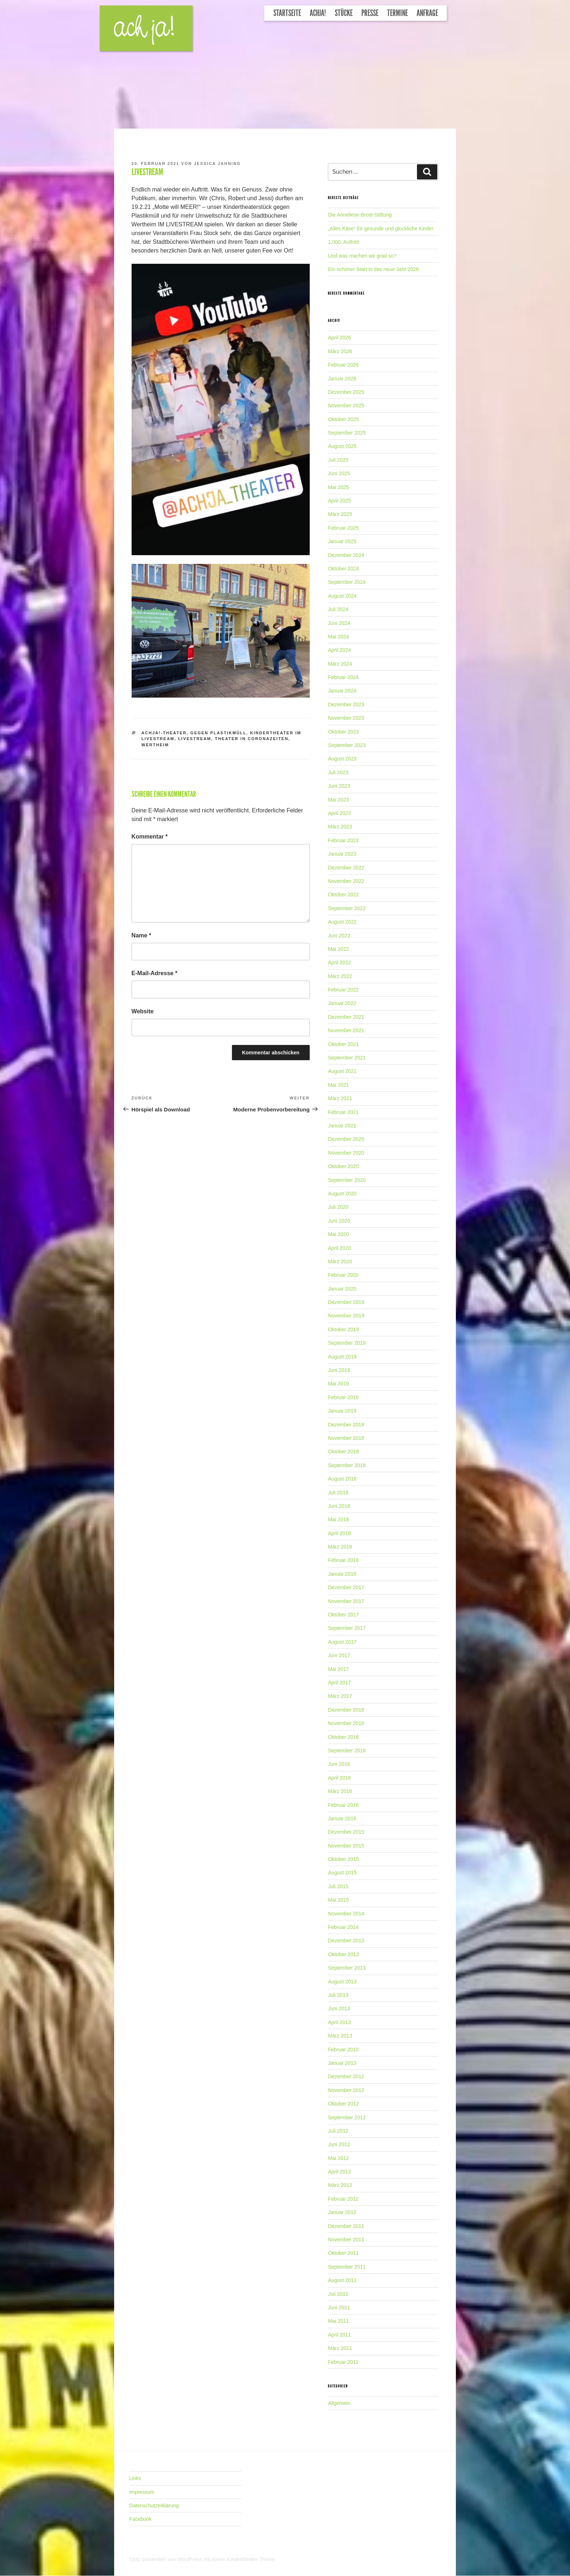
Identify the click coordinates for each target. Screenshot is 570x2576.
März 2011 (340, 2348)
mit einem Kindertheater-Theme (239, 2559)
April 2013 (339, 2022)
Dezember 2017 (346, 1587)
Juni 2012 (339, 2144)
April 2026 (339, 337)
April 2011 (339, 2335)
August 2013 (342, 1982)
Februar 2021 (343, 1112)
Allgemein (339, 2403)
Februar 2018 (343, 1560)
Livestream (194, 738)
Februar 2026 (343, 365)
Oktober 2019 (343, 1329)
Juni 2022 (339, 935)
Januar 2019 (342, 1411)
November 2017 (346, 1601)
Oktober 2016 (343, 1737)
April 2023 (339, 813)
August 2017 (342, 1642)
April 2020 (339, 1248)
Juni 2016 (339, 1764)
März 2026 (340, 351)
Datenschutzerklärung (154, 2505)
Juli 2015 (338, 1886)
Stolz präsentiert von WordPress (166, 2559)
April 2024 (339, 650)
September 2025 (347, 433)
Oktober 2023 (343, 732)
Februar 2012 (343, 2199)
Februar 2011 (343, 2362)
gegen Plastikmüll (218, 733)
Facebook (140, 2519)
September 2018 (347, 1465)
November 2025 (346, 405)
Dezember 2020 (346, 1139)
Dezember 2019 (346, 1302)
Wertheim (155, 745)
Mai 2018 (338, 1519)
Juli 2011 (338, 2294)
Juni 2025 (339, 473)
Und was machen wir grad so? (362, 256)
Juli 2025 (338, 460)
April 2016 (339, 1778)
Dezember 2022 (346, 868)
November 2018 (346, 1438)
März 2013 (340, 2036)
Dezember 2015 (346, 1832)
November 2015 (346, 1846)
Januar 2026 (342, 378)
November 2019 (346, 1316)
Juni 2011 (339, 2307)
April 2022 (339, 962)
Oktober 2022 (343, 894)
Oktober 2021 (343, 1044)
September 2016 (347, 1750)
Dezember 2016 (346, 1710)
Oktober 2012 (343, 2104)
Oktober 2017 (343, 1615)
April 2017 (339, 1682)
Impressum (141, 2492)
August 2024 (342, 596)
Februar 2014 (343, 1927)
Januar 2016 (342, 1818)
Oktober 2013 (343, 1954)
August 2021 (342, 1071)
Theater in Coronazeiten (251, 738)
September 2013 (347, 1968)
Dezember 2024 (346, 555)
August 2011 (342, 2280)
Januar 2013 (342, 2063)
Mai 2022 (338, 949)
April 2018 (339, 1533)
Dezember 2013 (346, 1940)
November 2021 (346, 1030)
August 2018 (342, 1479)
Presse (369, 13)
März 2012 (340, 2185)
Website (143, 1011)
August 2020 (342, 1193)
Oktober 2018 (343, 1451)
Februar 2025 (343, 528)
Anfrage (427, 13)
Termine (397, 13)
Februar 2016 (343, 1805)
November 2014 (346, 1914)
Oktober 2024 (343, 569)
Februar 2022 (343, 990)
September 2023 (347, 745)
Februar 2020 (343, 1275)
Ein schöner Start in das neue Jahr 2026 (373, 269)
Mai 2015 (338, 1900)
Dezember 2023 (346, 704)
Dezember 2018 (346, 1425)
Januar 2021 (342, 1125)
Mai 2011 (338, 2321)
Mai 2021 (338, 1085)
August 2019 (342, 1357)
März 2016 (340, 1791)
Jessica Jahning (217, 163)
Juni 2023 (339, 786)
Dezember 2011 (346, 2226)
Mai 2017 (338, 1669)
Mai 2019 (338, 1383)
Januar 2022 (342, 1003)
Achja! (318, 13)
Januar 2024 (342, 691)
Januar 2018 (342, 1574)
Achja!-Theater (163, 733)
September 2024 (347, 582)
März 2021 (340, 1098)
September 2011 (347, 2267)
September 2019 (347, 1343)
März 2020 (340, 1261)
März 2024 (340, 664)
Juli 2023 (338, 772)
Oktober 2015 (343, 1859)
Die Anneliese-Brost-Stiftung (360, 215)
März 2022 (340, 976)
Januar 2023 (342, 854)
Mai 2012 (338, 2158)
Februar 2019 (343, 1397)
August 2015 (342, 1873)
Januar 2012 (342, 2212)
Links (135, 2478)
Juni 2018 (339, 1506)
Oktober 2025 (343, 419)
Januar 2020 (342, 1289)
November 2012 (346, 2090)
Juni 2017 (339, 1655)
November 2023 (346, 718)
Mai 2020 (338, 1234)
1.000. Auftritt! (343, 242)
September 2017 (347, 1628)
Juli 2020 (338, 1207)
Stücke (344, 13)
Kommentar (150, 836)
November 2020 (346, 1153)
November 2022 (346, 881)
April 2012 (339, 2172)
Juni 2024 (339, 623)
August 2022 (342, 922)
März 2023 (340, 826)
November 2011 (346, 2239)
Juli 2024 (338, 609)
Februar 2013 (343, 2049)
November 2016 (346, 1723)
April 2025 (339, 501)
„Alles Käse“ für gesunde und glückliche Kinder (380, 228)
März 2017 (340, 1696)
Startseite (287, 13)
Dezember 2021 (346, 1017)
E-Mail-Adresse (154, 973)
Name (141, 935)
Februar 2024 (343, 677)
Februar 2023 (343, 840)
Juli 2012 (338, 2131)
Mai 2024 (338, 636)
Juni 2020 (339, 1221)
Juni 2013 (339, 2008)
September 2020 (347, 1180)
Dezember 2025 (346, 392)
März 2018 (340, 1547)
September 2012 (347, 2117)
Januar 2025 (342, 541)
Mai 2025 (338, 487)
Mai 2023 (338, 800)
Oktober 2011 (343, 2253)
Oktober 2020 (343, 1166)
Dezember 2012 (346, 2076)
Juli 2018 (338, 1492)
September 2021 (347, 1058)
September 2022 (347, 908)
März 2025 (340, 514)
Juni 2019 (339, 1370)
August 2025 (342, 446)
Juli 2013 (338, 1995)
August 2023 (342, 759)
